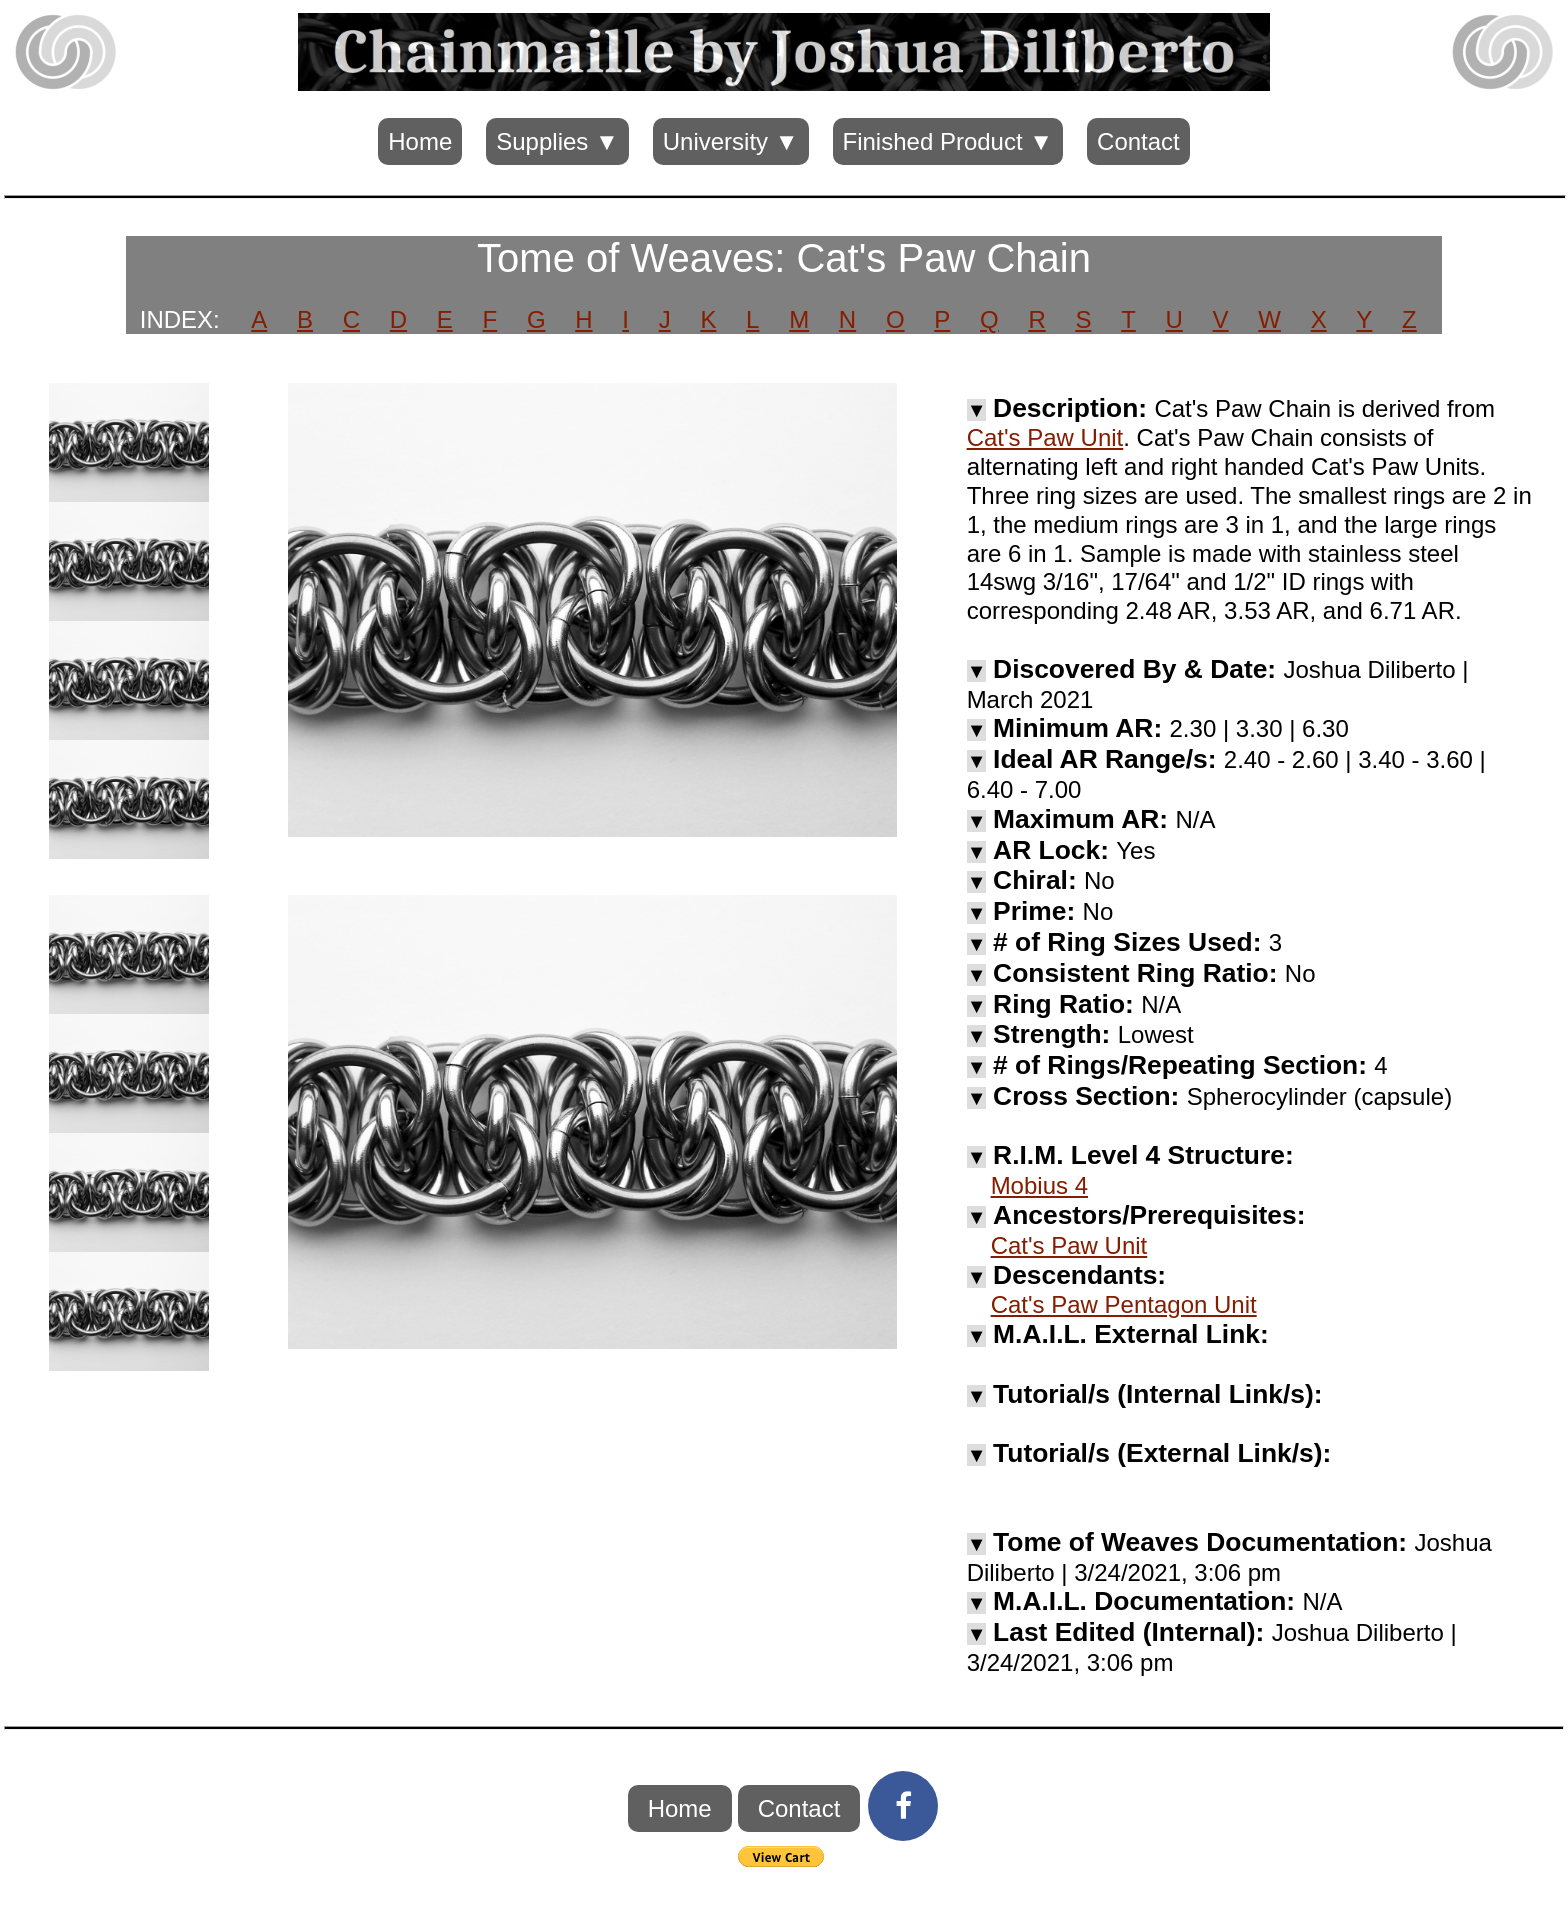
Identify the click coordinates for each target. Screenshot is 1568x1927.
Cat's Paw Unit (1045, 437)
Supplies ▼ (557, 141)
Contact (1138, 141)
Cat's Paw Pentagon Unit (1124, 1304)
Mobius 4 (1039, 1185)
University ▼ (731, 141)
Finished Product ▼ (948, 141)
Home (420, 141)
